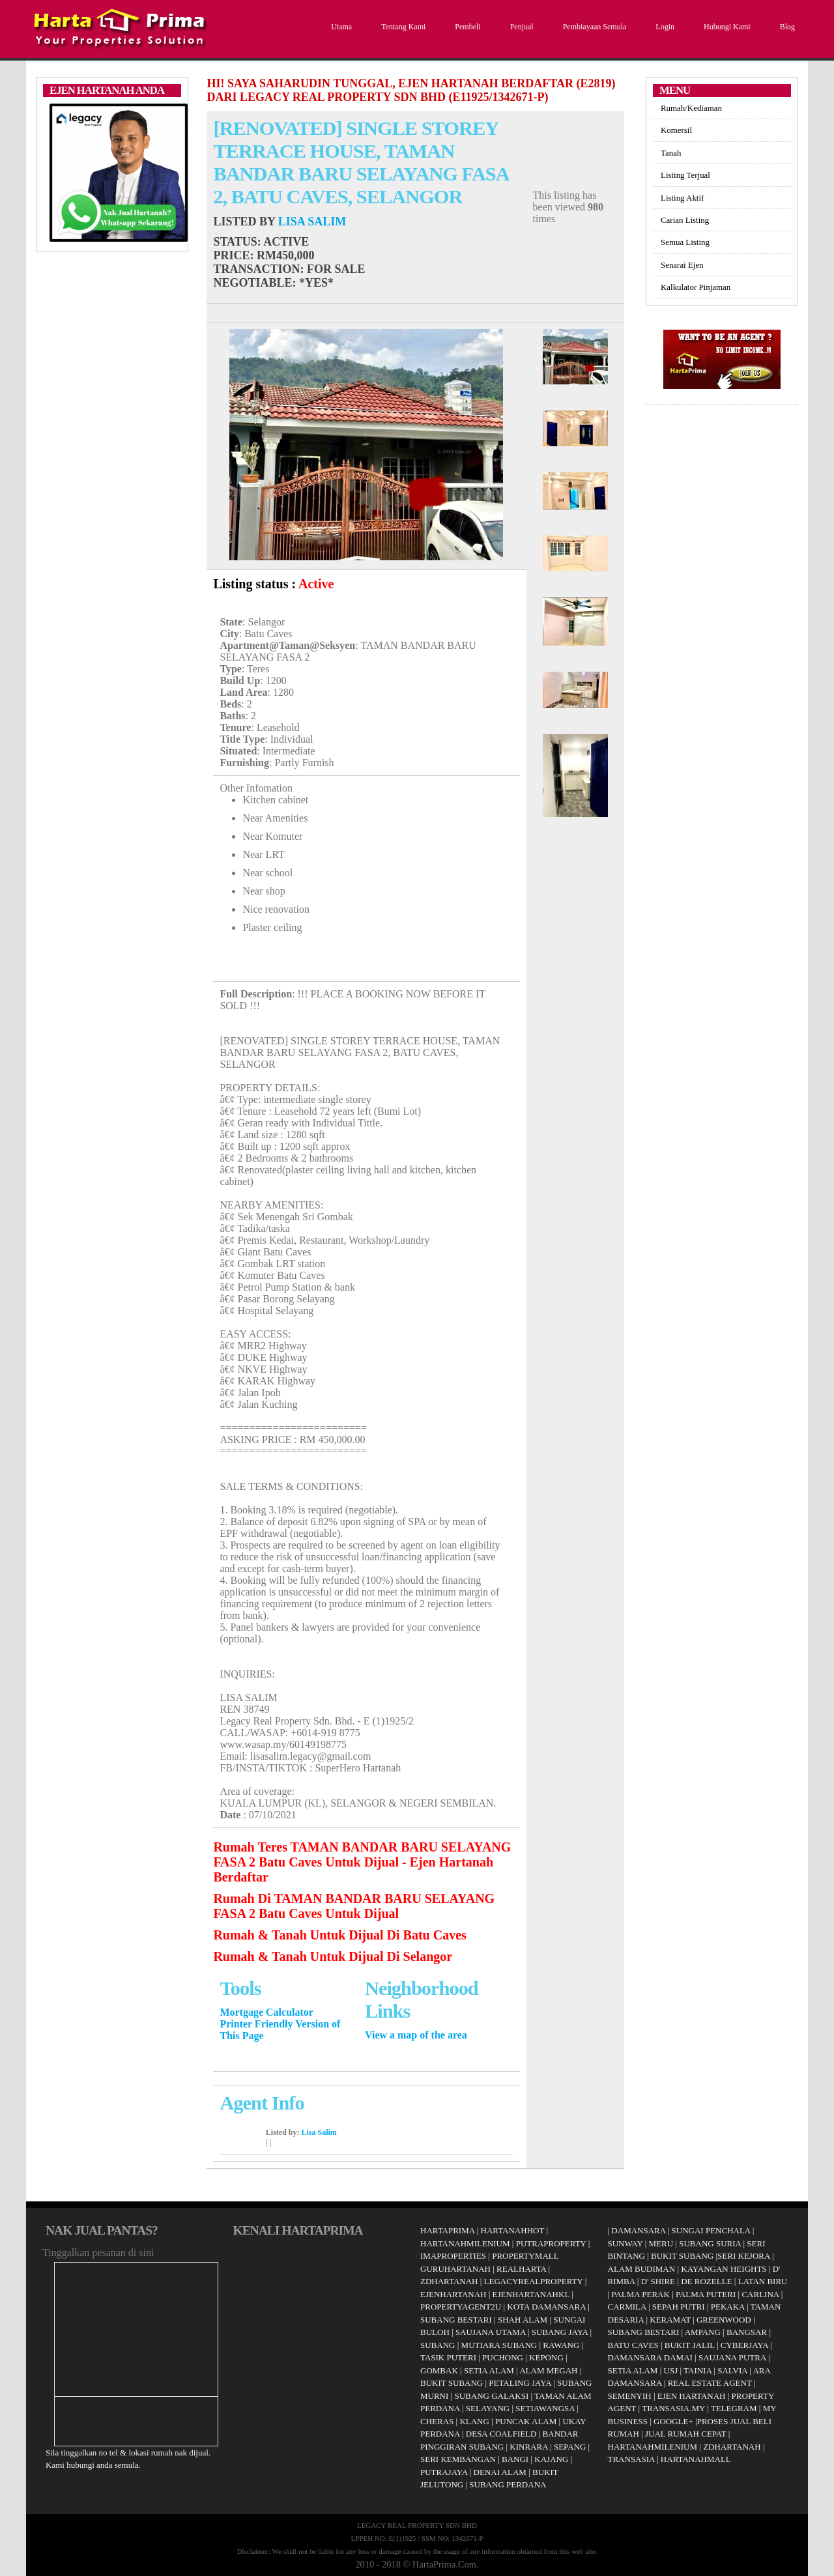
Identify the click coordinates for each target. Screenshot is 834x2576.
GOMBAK (439, 2370)
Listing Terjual (685, 175)
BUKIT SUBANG (451, 2383)
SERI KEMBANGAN (458, 2459)
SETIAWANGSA (545, 2408)
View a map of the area (416, 2034)
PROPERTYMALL (525, 2256)
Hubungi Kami (725, 26)
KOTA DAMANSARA (546, 2306)
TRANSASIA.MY (673, 2408)
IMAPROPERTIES (453, 2256)
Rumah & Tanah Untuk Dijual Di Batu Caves (339, 1935)
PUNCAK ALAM (525, 2421)
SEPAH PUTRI (678, 2306)
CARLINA (760, 2294)
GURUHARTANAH (455, 2269)
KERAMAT (670, 2320)
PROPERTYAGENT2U (460, 2306)
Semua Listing (685, 242)
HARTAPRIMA (447, 2230)
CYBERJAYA (744, 2345)
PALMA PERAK (640, 2294)
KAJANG (551, 2459)
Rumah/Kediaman (691, 108)
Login (663, 26)
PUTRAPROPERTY (551, 2243)
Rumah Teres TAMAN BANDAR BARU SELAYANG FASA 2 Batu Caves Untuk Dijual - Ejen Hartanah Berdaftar (362, 1862)
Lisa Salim (312, 221)
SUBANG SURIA (710, 2243)
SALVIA (732, 2370)
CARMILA (627, 2306)
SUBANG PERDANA (507, 2484)
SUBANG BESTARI (456, 2320)
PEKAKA (728, 2306)
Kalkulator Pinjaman (695, 287)
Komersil (676, 130)
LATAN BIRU (763, 2281)
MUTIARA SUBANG (499, 2345)
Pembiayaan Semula (593, 26)
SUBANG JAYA (561, 2332)
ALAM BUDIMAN (642, 2269)
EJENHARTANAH (453, 2294)
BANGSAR (746, 2332)
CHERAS (436, 2421)
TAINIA (697, 2370)
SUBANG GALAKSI (491, 2396)
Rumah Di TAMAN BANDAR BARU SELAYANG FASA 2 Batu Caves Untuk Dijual (354, 1906)
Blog (786, 26)
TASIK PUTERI (448, 2357)
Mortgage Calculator (266, 2012)
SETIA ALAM (489, 2370)
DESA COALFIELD (501, 2434)
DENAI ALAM (500, 2472)
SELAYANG (488, 2408)
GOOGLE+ (673, 2421)
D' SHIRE (658, 2281)
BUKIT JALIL (690, 2345)
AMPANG (703, 2332)
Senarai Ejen (682, 265)
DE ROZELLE (706, 2281)
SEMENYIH (630, 2396)
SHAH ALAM (522, 2320)
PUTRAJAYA (444, 2472)
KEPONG (546, 2357)
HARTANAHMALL (696, 2459)
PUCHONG (502, 2357)
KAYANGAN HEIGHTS (723, 2269)
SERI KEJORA (743, 2256)
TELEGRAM (734, 2408)
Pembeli (466, 26)
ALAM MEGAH (548, 2370)
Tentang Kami (401, 26)
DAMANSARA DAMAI (650, 2357)
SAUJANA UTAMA (490, 2332)
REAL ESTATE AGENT (711, 2383)
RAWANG (561, 2345)
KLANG (474, 2421)
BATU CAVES (633, 2345)
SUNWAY (625, 2243)
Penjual (520, 26)
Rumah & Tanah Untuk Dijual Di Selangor (332, 1956)
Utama (340, 26)
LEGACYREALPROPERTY (533, 2281)
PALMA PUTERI (707, 2294)
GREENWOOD (724, 2320)
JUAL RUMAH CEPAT (685, 2434)
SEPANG (570, 2447)
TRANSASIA (631, 2459)
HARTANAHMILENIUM (465, 2243)
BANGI (515, 2459)
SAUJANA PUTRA (732, 2357)
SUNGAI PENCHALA (711, 2230)
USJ (671, 2370)
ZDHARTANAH (449, 2281)
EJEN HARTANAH (691, 2396)
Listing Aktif (682, 198)
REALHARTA (521, 2269)
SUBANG (437, 2345)
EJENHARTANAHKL (531, 2294)
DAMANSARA (638, 2230)
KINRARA (529, 2447)
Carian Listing (685, 220)
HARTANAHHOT (513, 2230)
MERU (661, 2243)
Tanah (671, 153)
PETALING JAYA (520, 2383)
